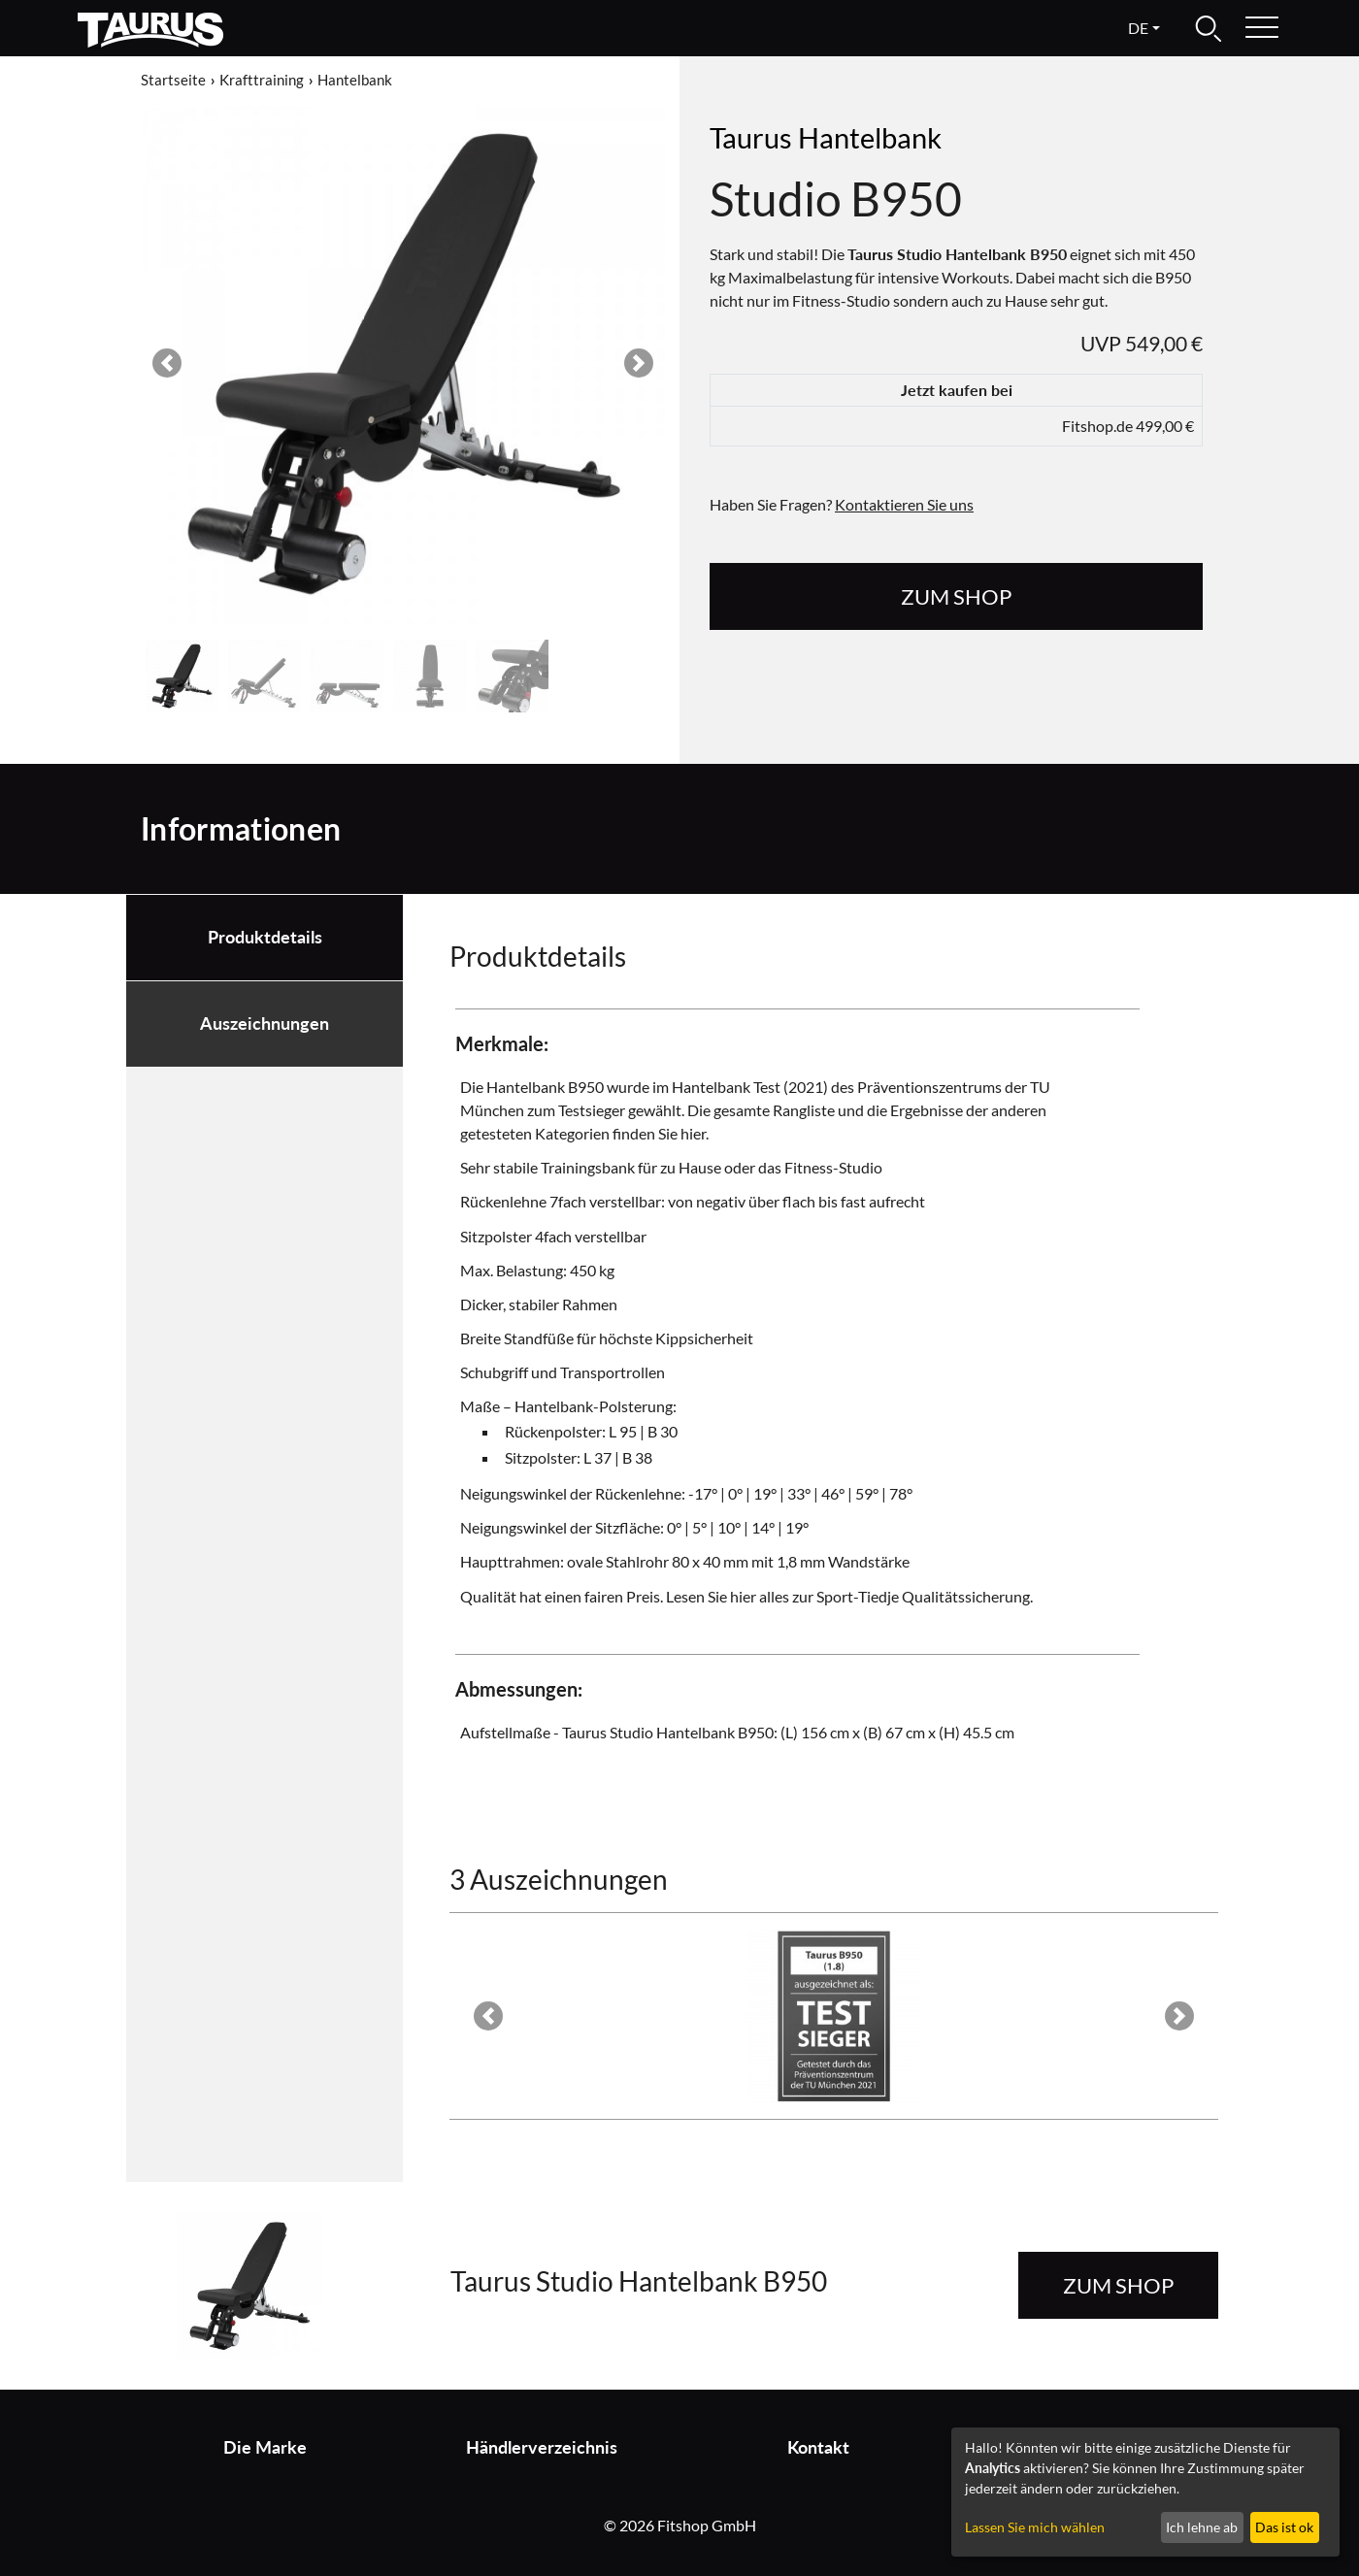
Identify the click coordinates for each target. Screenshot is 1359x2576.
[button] (167, 363)
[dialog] (1145, 2492)
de (1138, 27)
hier (693, 1133)
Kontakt (818, 2447)
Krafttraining (261, 79)
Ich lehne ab (1202, 2527)
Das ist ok (1284, 2527)
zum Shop (956, 596)
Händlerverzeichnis (541, 2447)
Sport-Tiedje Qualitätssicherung (923, 1596)
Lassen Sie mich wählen (1035, 2527)
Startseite (173, 79)
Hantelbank (354, 79)
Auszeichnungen (264, 1023)
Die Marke (265, 2447)
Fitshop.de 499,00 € (1128, 425)
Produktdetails (265, 937)
